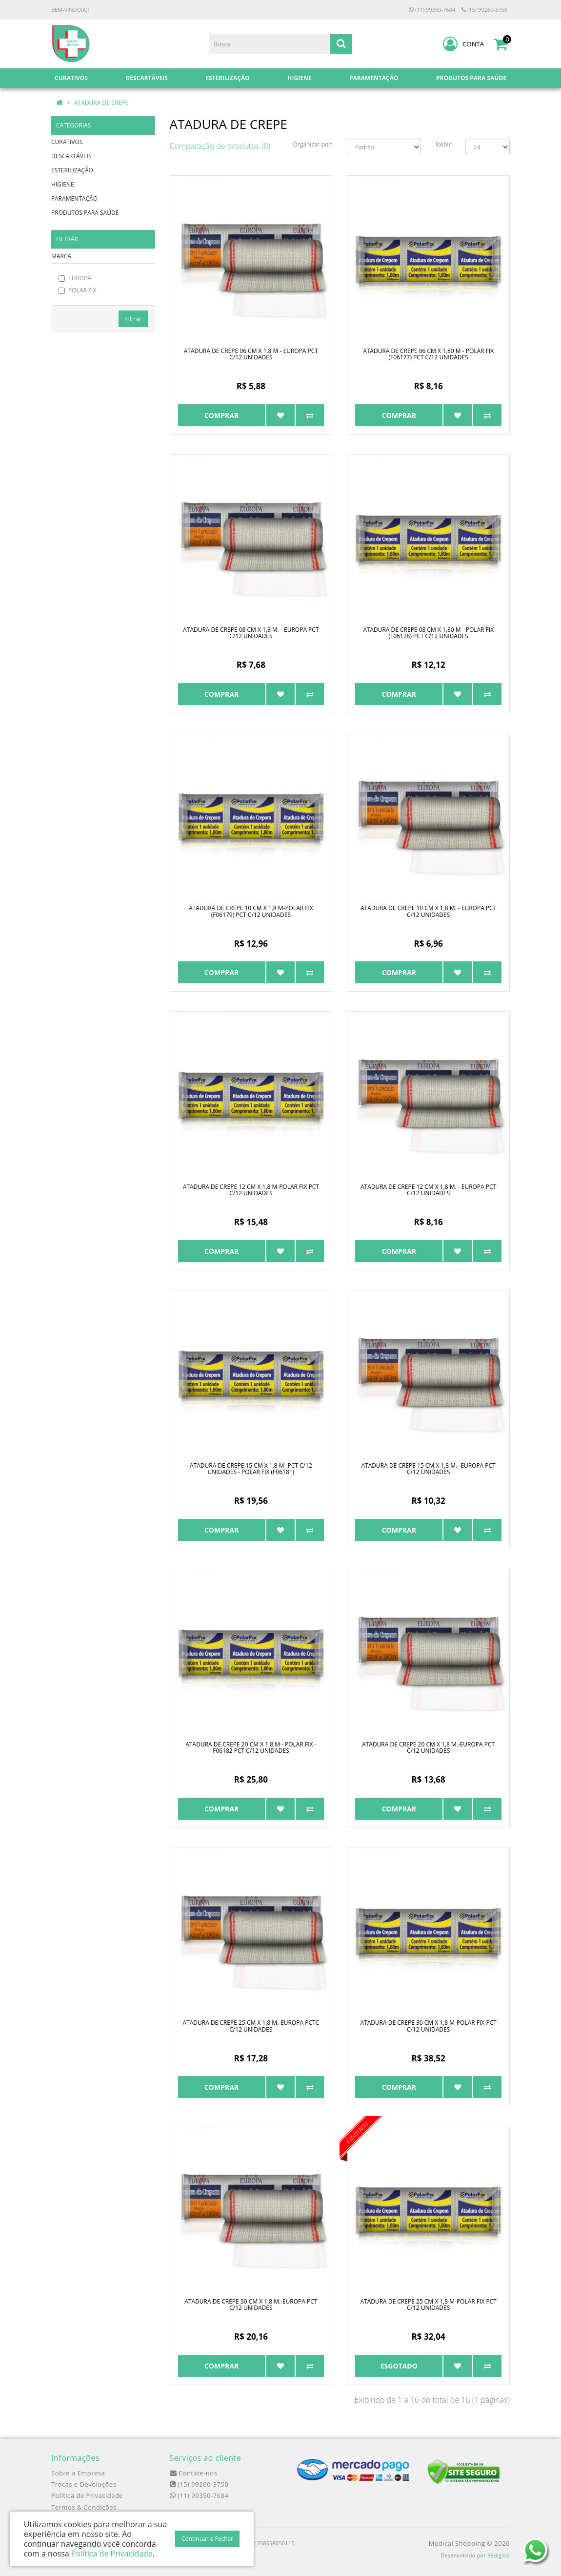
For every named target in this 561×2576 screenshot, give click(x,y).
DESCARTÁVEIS (71, 156)
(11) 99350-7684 (432, 9)
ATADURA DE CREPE (101, 103)
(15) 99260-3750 (484, 9)
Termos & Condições (84, 2507)
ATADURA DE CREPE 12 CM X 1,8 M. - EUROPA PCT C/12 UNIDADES (428, 1190)
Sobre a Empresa (78, 2473)
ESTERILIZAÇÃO (72, 170)
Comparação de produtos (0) (220, 146)
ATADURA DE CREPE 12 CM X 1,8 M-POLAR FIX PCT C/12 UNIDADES (251, 1190)
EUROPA (75, 278)
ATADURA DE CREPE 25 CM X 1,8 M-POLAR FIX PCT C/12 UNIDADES (428, 2304)
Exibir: (444, 144)
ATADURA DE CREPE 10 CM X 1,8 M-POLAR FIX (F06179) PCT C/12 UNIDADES (251, 911)
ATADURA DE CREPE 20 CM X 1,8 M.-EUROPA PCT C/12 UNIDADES (428, 1747)
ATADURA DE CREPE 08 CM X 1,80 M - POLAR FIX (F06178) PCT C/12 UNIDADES (428, 632)
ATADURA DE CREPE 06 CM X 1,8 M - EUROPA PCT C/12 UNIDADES (251, 354)
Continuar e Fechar (207, 2538)
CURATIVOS (66, 142)
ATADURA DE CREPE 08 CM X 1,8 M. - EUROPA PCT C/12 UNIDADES (251, 632)
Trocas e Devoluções (83, 2484)
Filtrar (133, 319)
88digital (498, 2555)
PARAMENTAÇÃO (74, 198)
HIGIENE (62, 184)
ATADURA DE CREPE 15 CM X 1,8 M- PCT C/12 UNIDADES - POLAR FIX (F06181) (251, 1468)
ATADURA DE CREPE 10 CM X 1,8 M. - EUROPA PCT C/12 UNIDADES (428, 911)
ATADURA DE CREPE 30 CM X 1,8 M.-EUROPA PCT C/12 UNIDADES (250, 2304)
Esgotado (399, 2365)
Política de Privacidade (87, 2495)
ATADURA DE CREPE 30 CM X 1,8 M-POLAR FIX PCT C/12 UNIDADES (428, 2025)
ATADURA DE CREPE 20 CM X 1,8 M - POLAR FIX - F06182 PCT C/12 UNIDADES (250, 1747)
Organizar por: (313, 144)
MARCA (61, 256)
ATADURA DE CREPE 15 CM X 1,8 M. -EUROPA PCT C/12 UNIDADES (428, 1468)
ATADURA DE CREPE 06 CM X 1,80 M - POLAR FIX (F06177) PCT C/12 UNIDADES (428, 354)
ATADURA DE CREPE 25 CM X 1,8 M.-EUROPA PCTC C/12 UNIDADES (251, 2025)
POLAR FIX (77, 290)
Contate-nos (194, 2473)
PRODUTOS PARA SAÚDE (85, 212)
